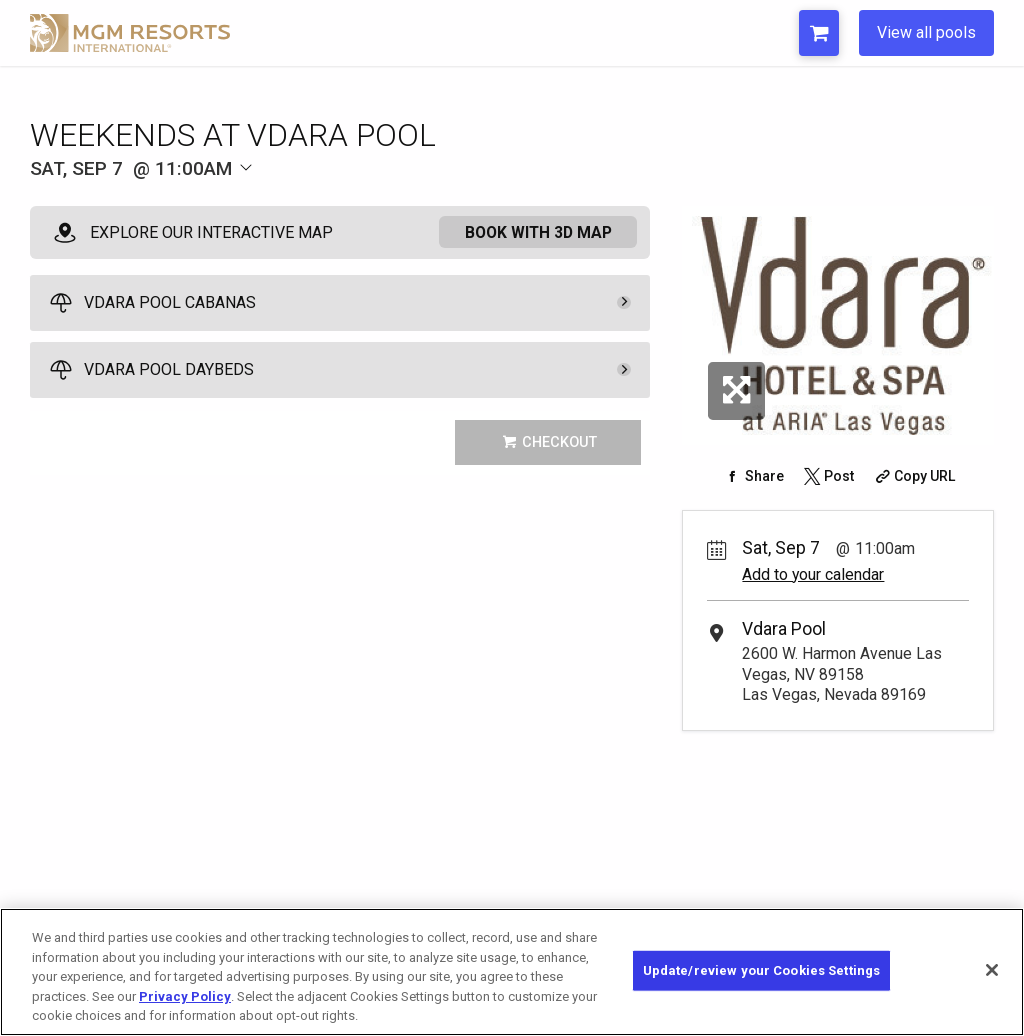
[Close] (992, 970)
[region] (512, 972)
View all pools (926, 32)
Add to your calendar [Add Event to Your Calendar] (813, 574)
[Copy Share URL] (913, 476)
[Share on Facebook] (752, 476)
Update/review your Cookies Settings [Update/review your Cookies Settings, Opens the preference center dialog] (762, 970)
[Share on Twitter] (827, 476)
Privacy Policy (185, 996)
